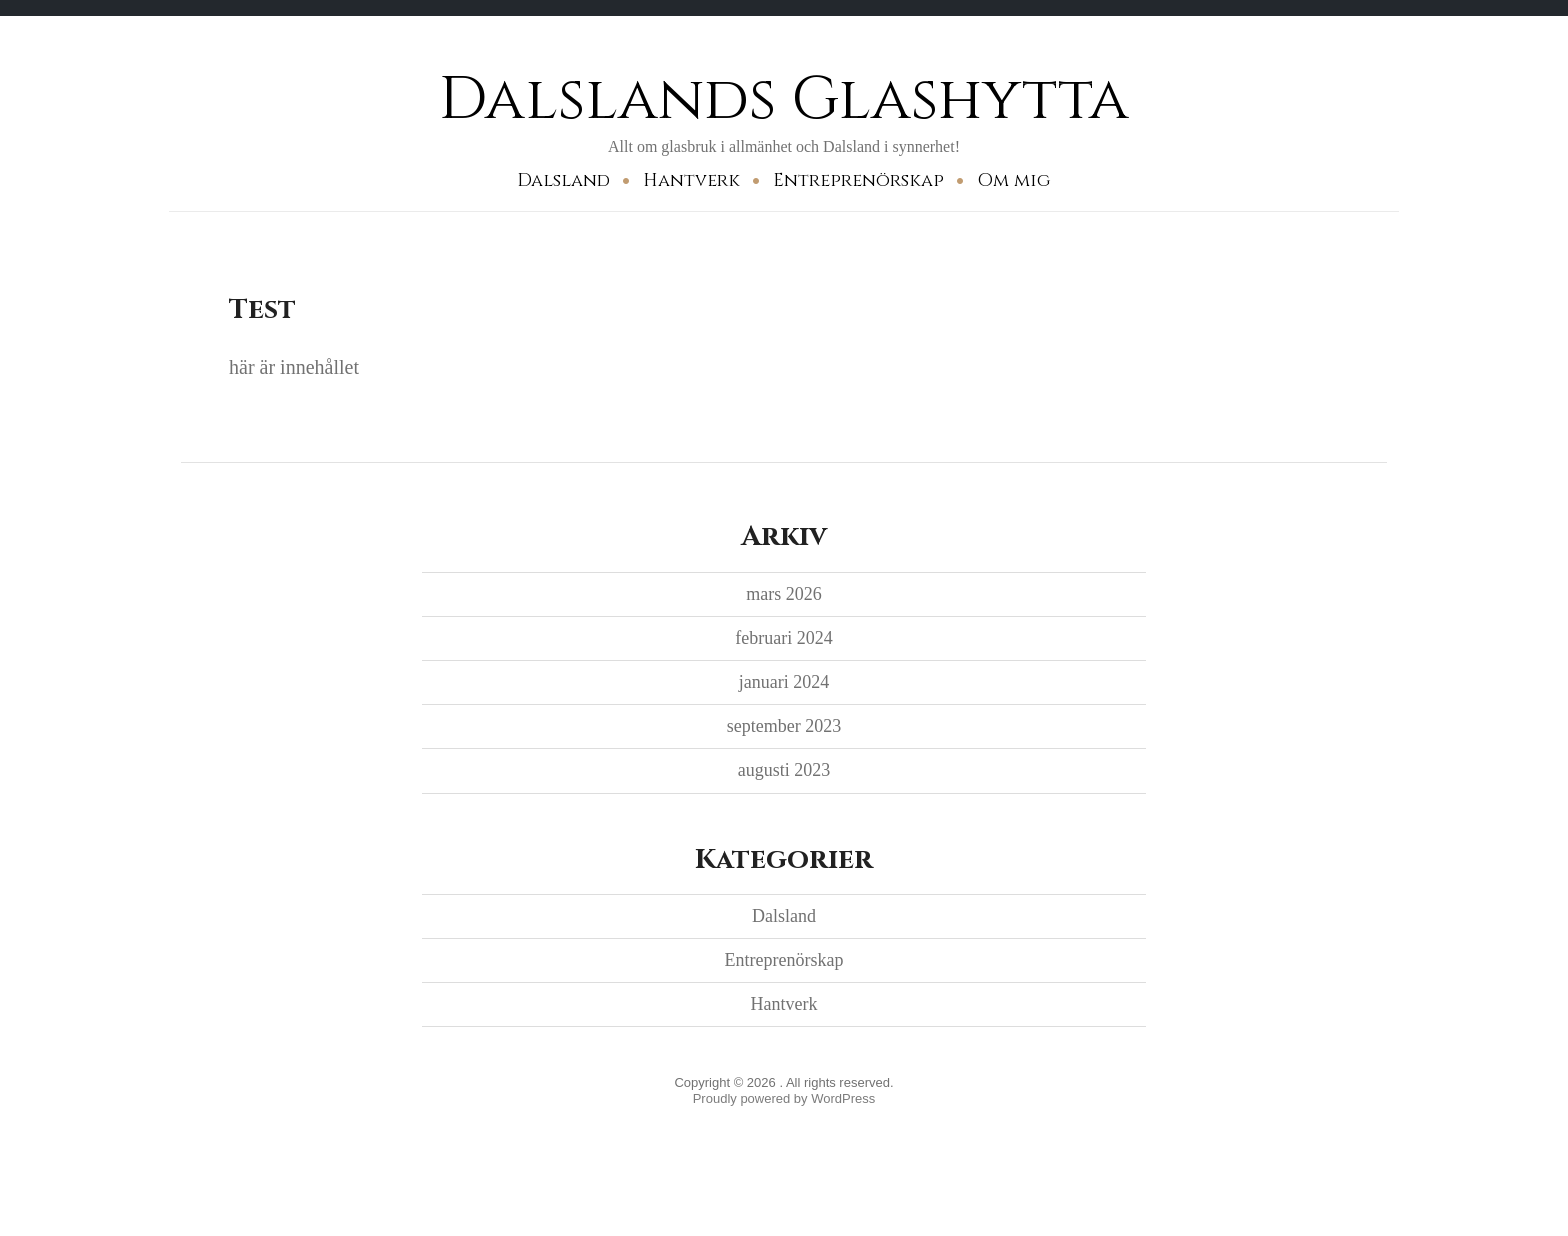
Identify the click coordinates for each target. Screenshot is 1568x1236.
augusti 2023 (784, 770)
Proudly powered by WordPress (784, 1098)
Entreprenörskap (858, 180)
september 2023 (784, 726)
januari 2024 (784, 682)
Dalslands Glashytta (784, 99)
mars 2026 (784, 594)
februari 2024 (783, 638)
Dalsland (563, 180)
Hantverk (691, 180)
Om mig (1013, 180)
